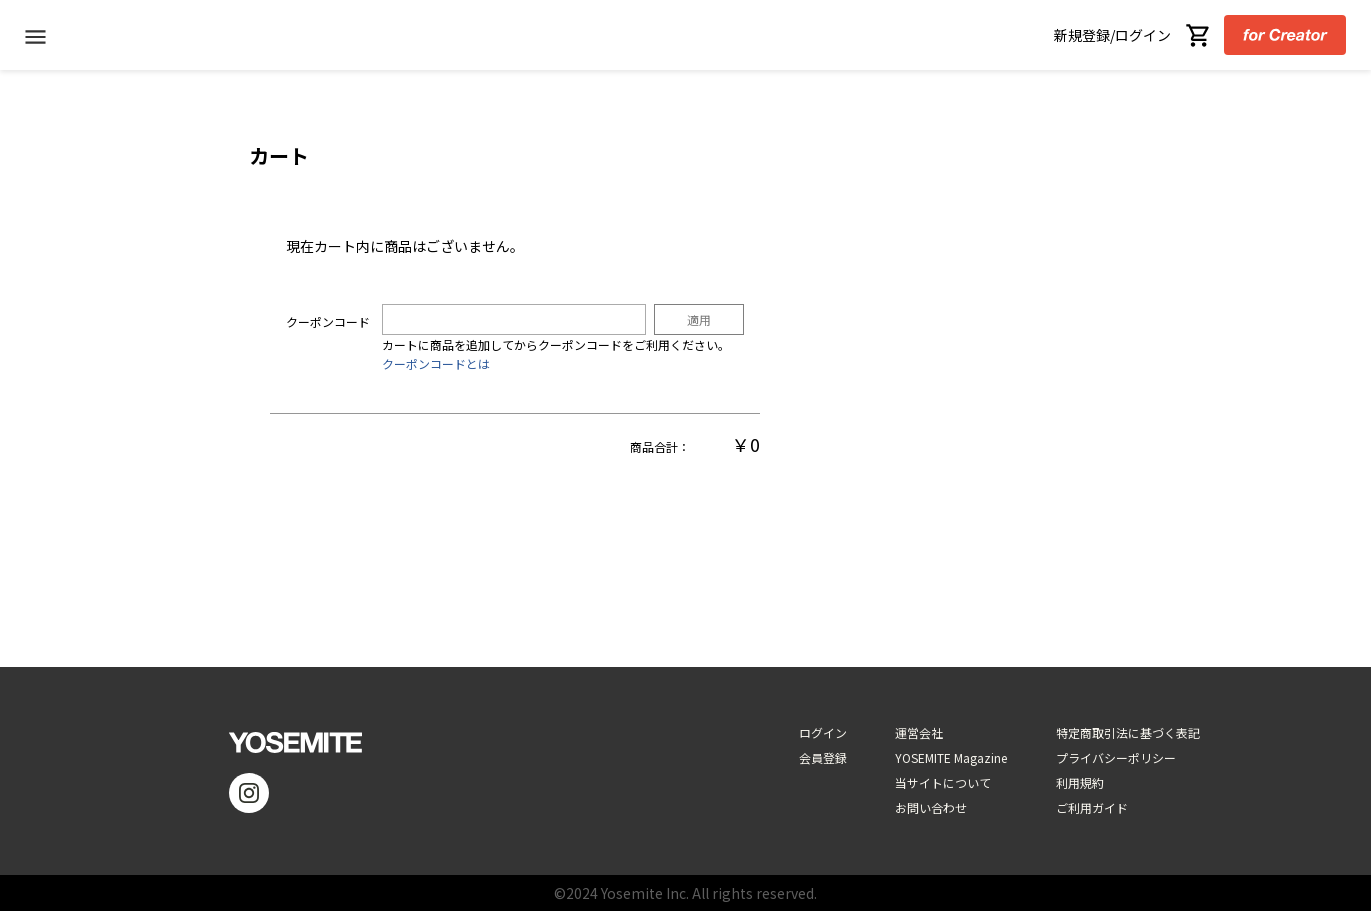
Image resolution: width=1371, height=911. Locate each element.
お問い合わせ (931, 807)
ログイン (823, 732)
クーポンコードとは (436, 363)
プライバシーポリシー (1116, 757)
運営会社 (919, 732)
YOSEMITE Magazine (951, 757)
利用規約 (1080, 782)
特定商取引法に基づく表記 (1128, 732)
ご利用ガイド (1092, 807)
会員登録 (823, 757)
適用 (699, 319)
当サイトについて (943, 782)
